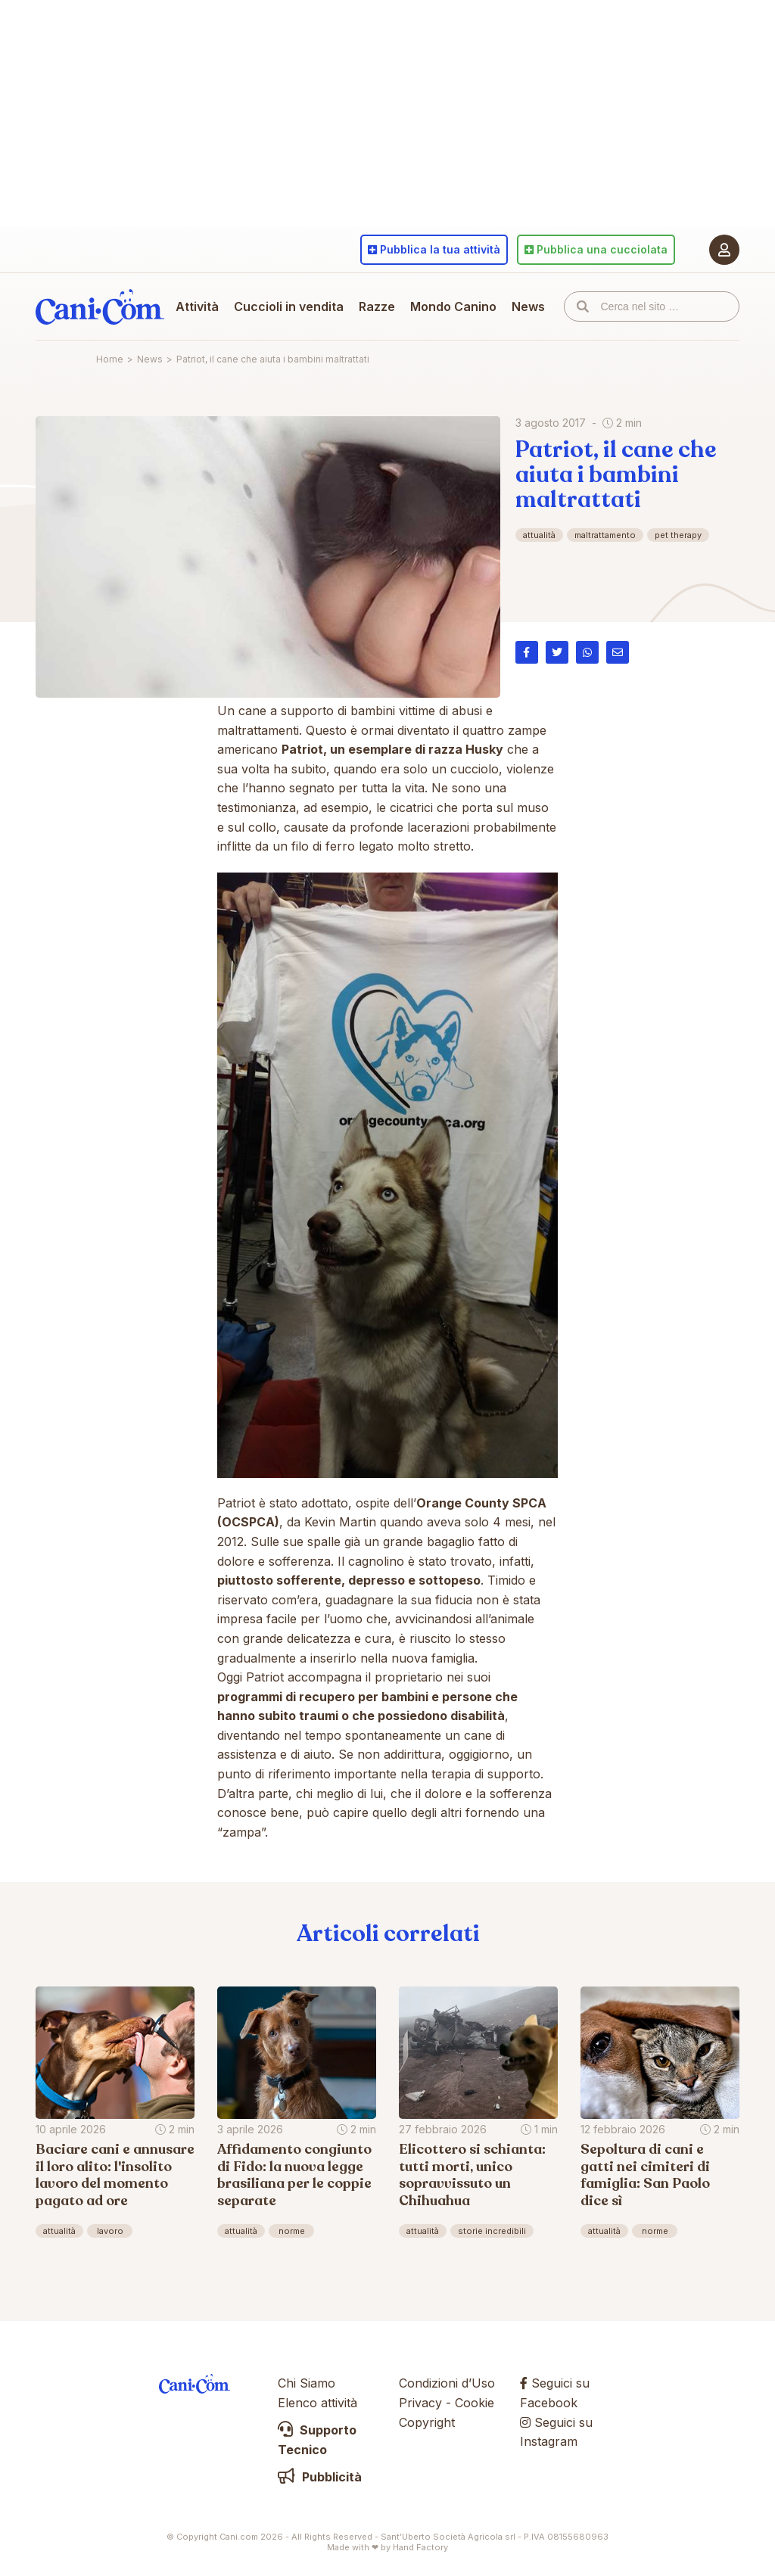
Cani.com (100, 306)
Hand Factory (420, 2547)
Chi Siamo (306, 2383)
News (528, 306)
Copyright (427, 2422)
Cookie (474, 2402)
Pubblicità (320, 2476)
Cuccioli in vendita (289, 306)
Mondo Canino (453, 306)
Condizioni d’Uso (447, 2383)
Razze (377, 306)
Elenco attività (317, 2402)
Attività (197, 306)
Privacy (420, 2402)
